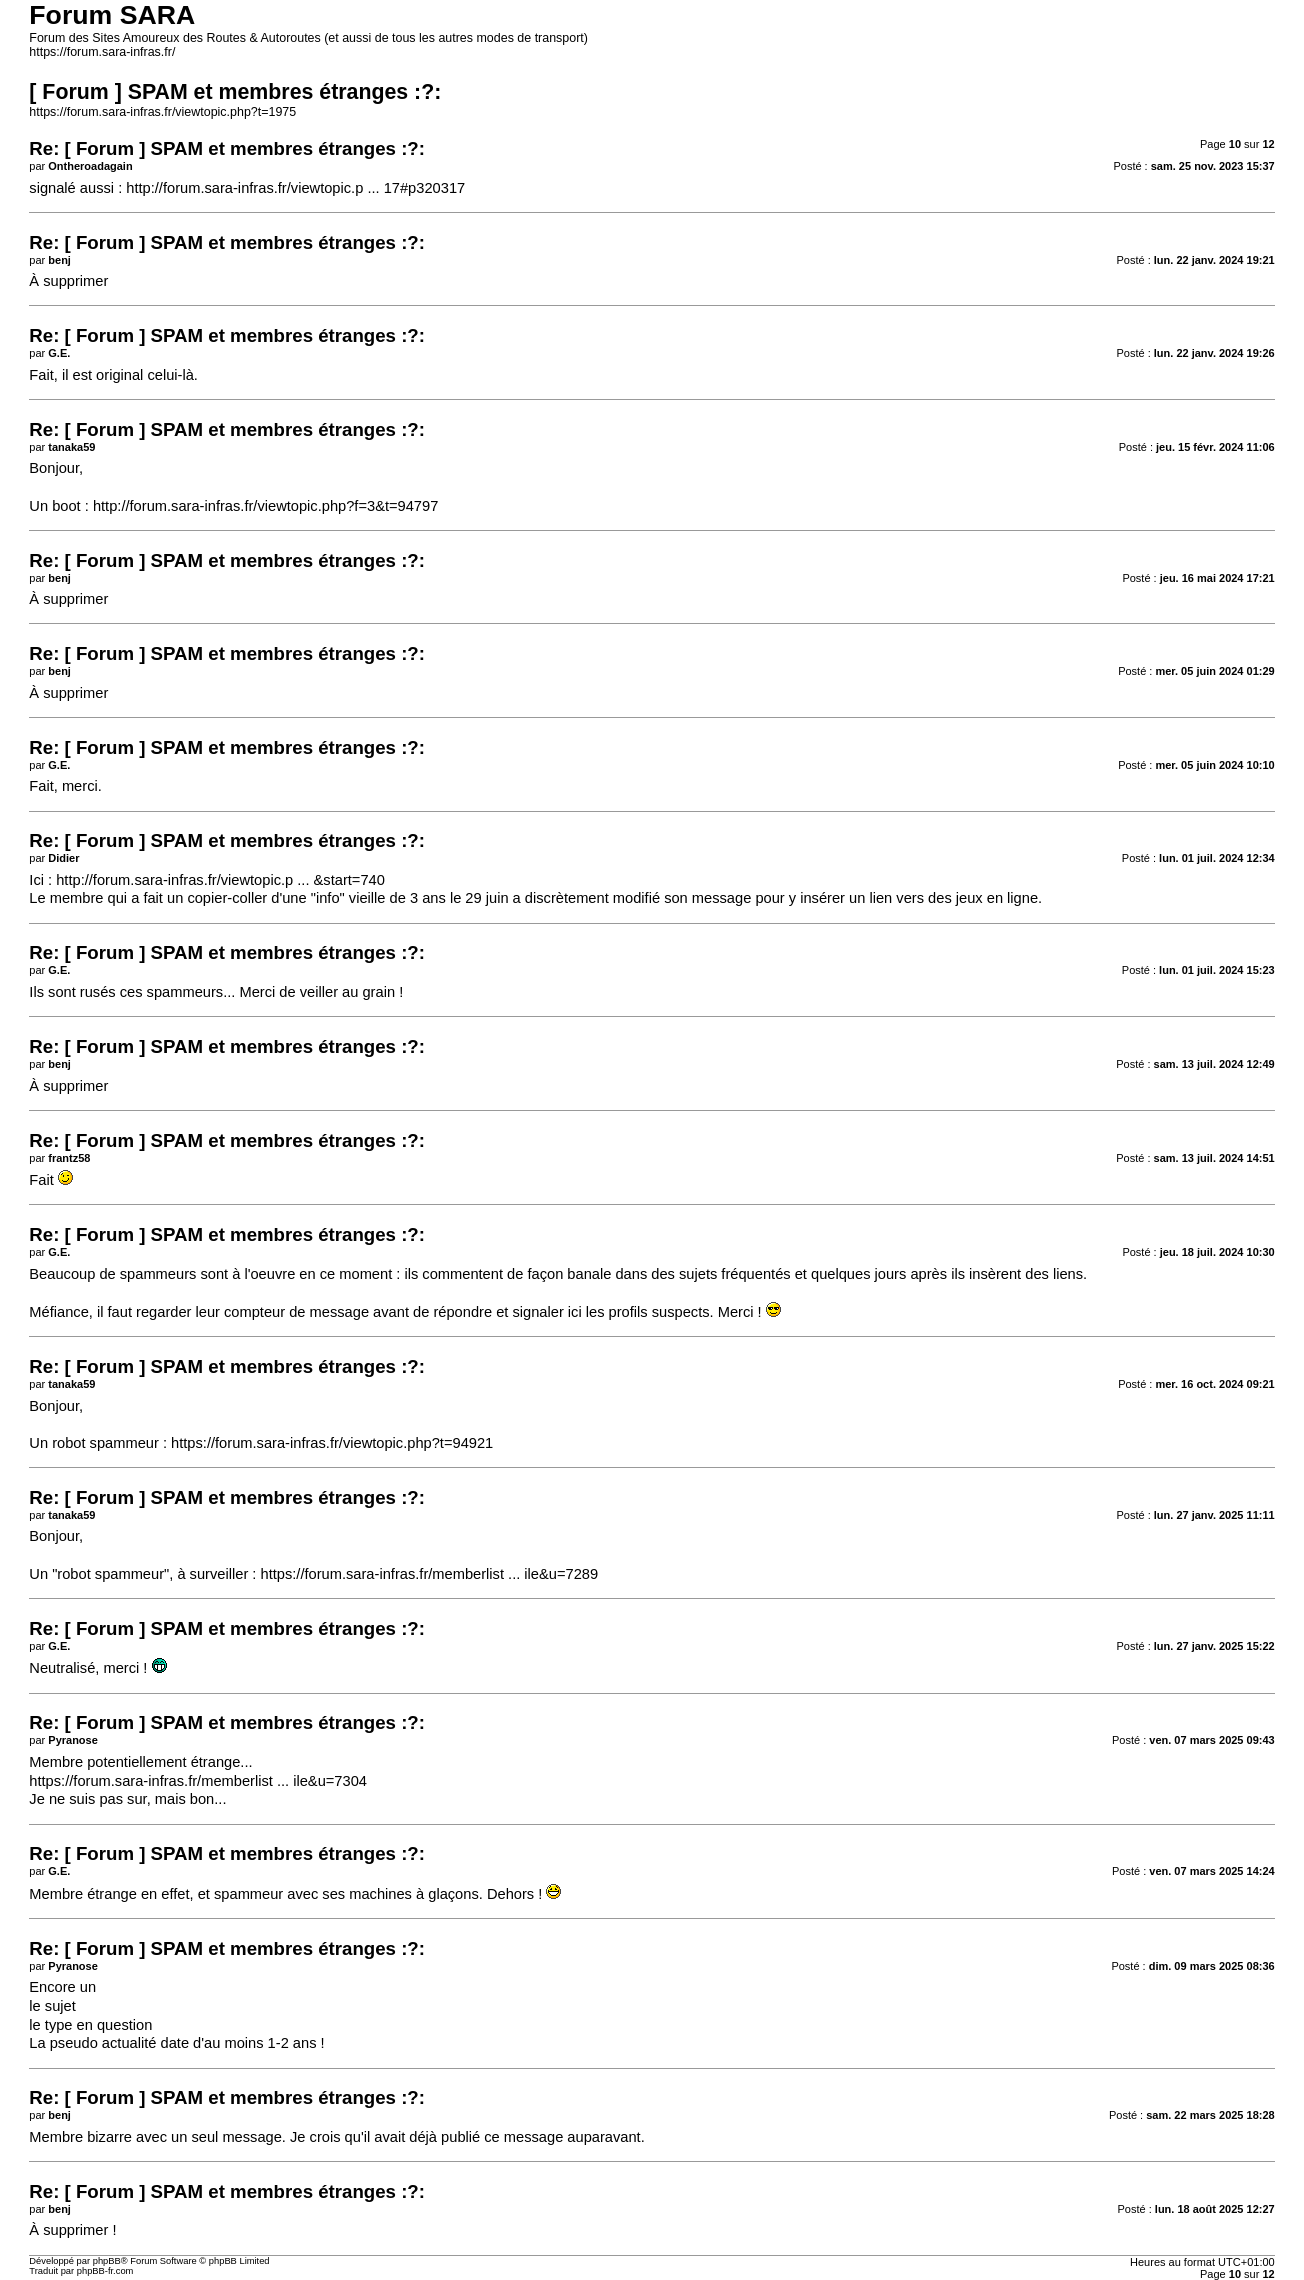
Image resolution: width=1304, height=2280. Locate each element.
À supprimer (68, 281)
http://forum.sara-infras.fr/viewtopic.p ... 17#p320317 (295, 188)
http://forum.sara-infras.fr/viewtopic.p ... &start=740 (220, 880)
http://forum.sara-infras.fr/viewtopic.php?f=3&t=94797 (265, 506)
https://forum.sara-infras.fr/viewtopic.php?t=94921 (332, 1443)
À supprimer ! (72, 2230)
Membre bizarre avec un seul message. (157, 2137)
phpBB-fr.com (105, 2271)
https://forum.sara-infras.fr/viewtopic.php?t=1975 (162, 112)
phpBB (107, 2261)
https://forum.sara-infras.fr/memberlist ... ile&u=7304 (198, 1781)
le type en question (90, 2025)
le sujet (52, 2006)
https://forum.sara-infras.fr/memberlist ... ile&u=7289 (429, 1574)
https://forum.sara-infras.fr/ (102, 52)
